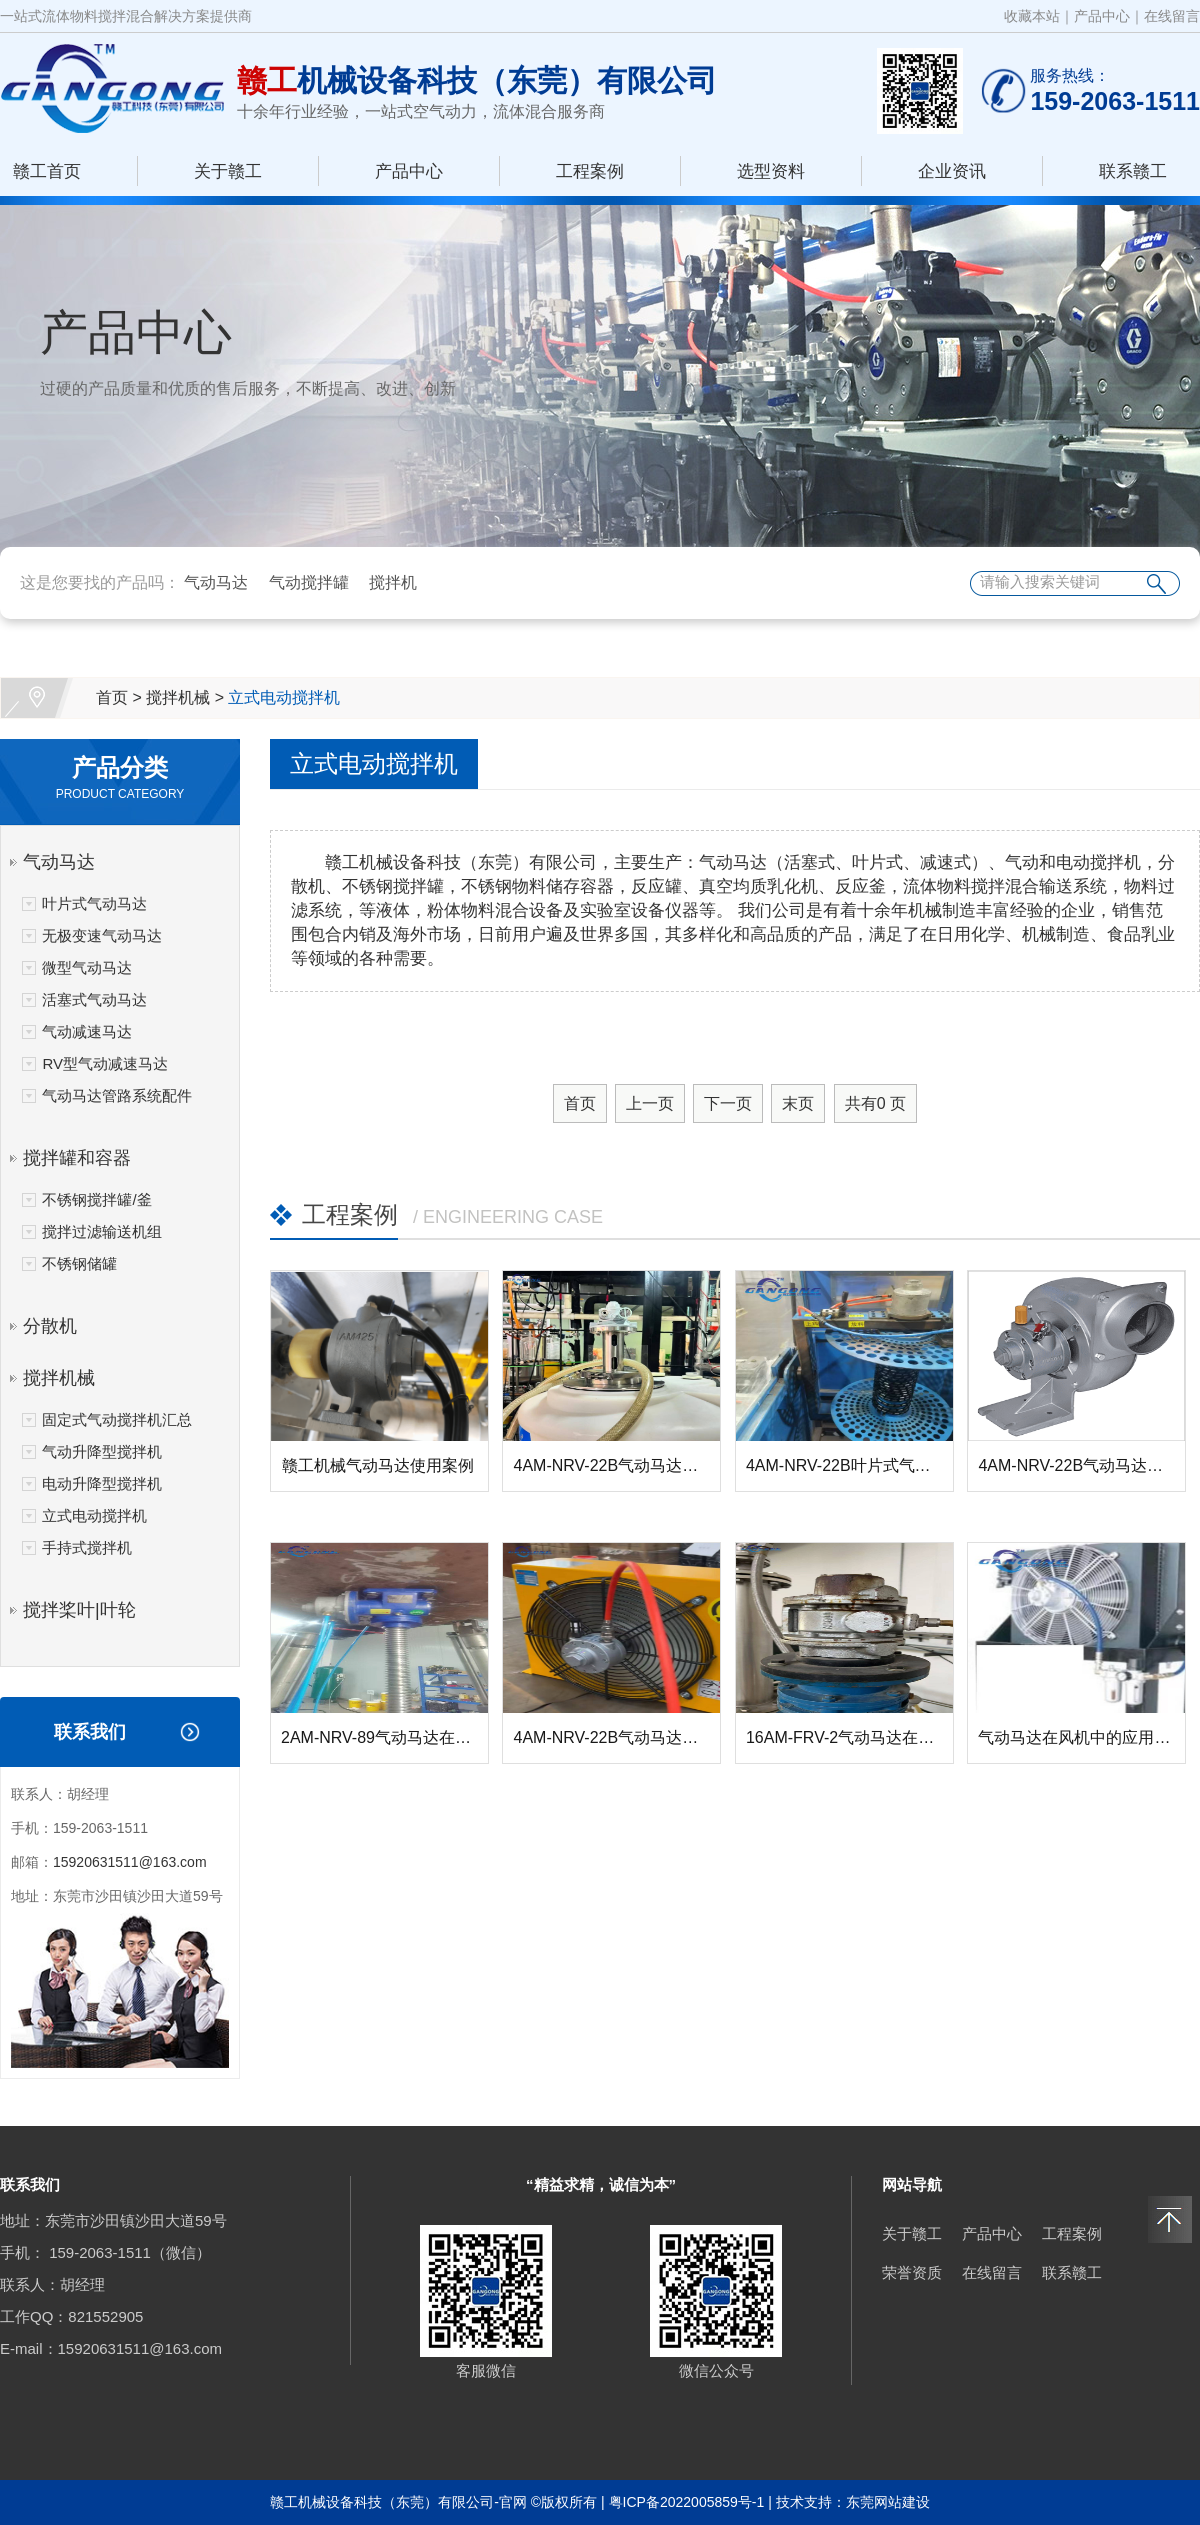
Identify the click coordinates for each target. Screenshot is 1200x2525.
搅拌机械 (178, 697)
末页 (798, 1103)
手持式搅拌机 (87, 1547)
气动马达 (216, 582)
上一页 (650, 1103)
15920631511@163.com (130, 1862)
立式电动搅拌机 (284, 697)
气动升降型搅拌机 (102, 1451)
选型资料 (771, 171)
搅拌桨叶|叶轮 (79, 1610)
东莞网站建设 (888, 2502)
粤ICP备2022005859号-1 (687, 2502)
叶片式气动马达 (94, 903)
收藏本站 (1032, 16)
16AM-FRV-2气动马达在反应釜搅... (871, 1737)
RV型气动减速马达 (105, 1063)
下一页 (728, 1103)
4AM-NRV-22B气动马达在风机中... (636, 1737)
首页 (112, 697)
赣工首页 (47, 171)
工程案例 (590, 171)
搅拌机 (393, 582)
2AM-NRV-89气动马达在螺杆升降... (406, 1737)
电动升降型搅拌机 (102, 1483)
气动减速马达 (87, 1031)
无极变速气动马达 (102, 935)
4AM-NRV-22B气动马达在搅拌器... (636, 1465)
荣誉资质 (912, 2272)
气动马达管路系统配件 (117, 1095)
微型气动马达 (87, 967)
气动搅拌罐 (309, 582)
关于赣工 (228, 171)
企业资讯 (952, 171)
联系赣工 (1133, 171)
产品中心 (1102, 16)
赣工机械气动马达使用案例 (378, 1465)
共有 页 (875, 1103)
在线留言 (1172, 16)
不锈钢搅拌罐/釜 (96, 1199)
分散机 (50, 1326)
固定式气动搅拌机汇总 (117, 1419)
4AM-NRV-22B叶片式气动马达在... (869, 1465)
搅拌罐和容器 (77, 1158)
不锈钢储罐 (79, 1263)
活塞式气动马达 (94, 999)
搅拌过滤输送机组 (102, 1231)
